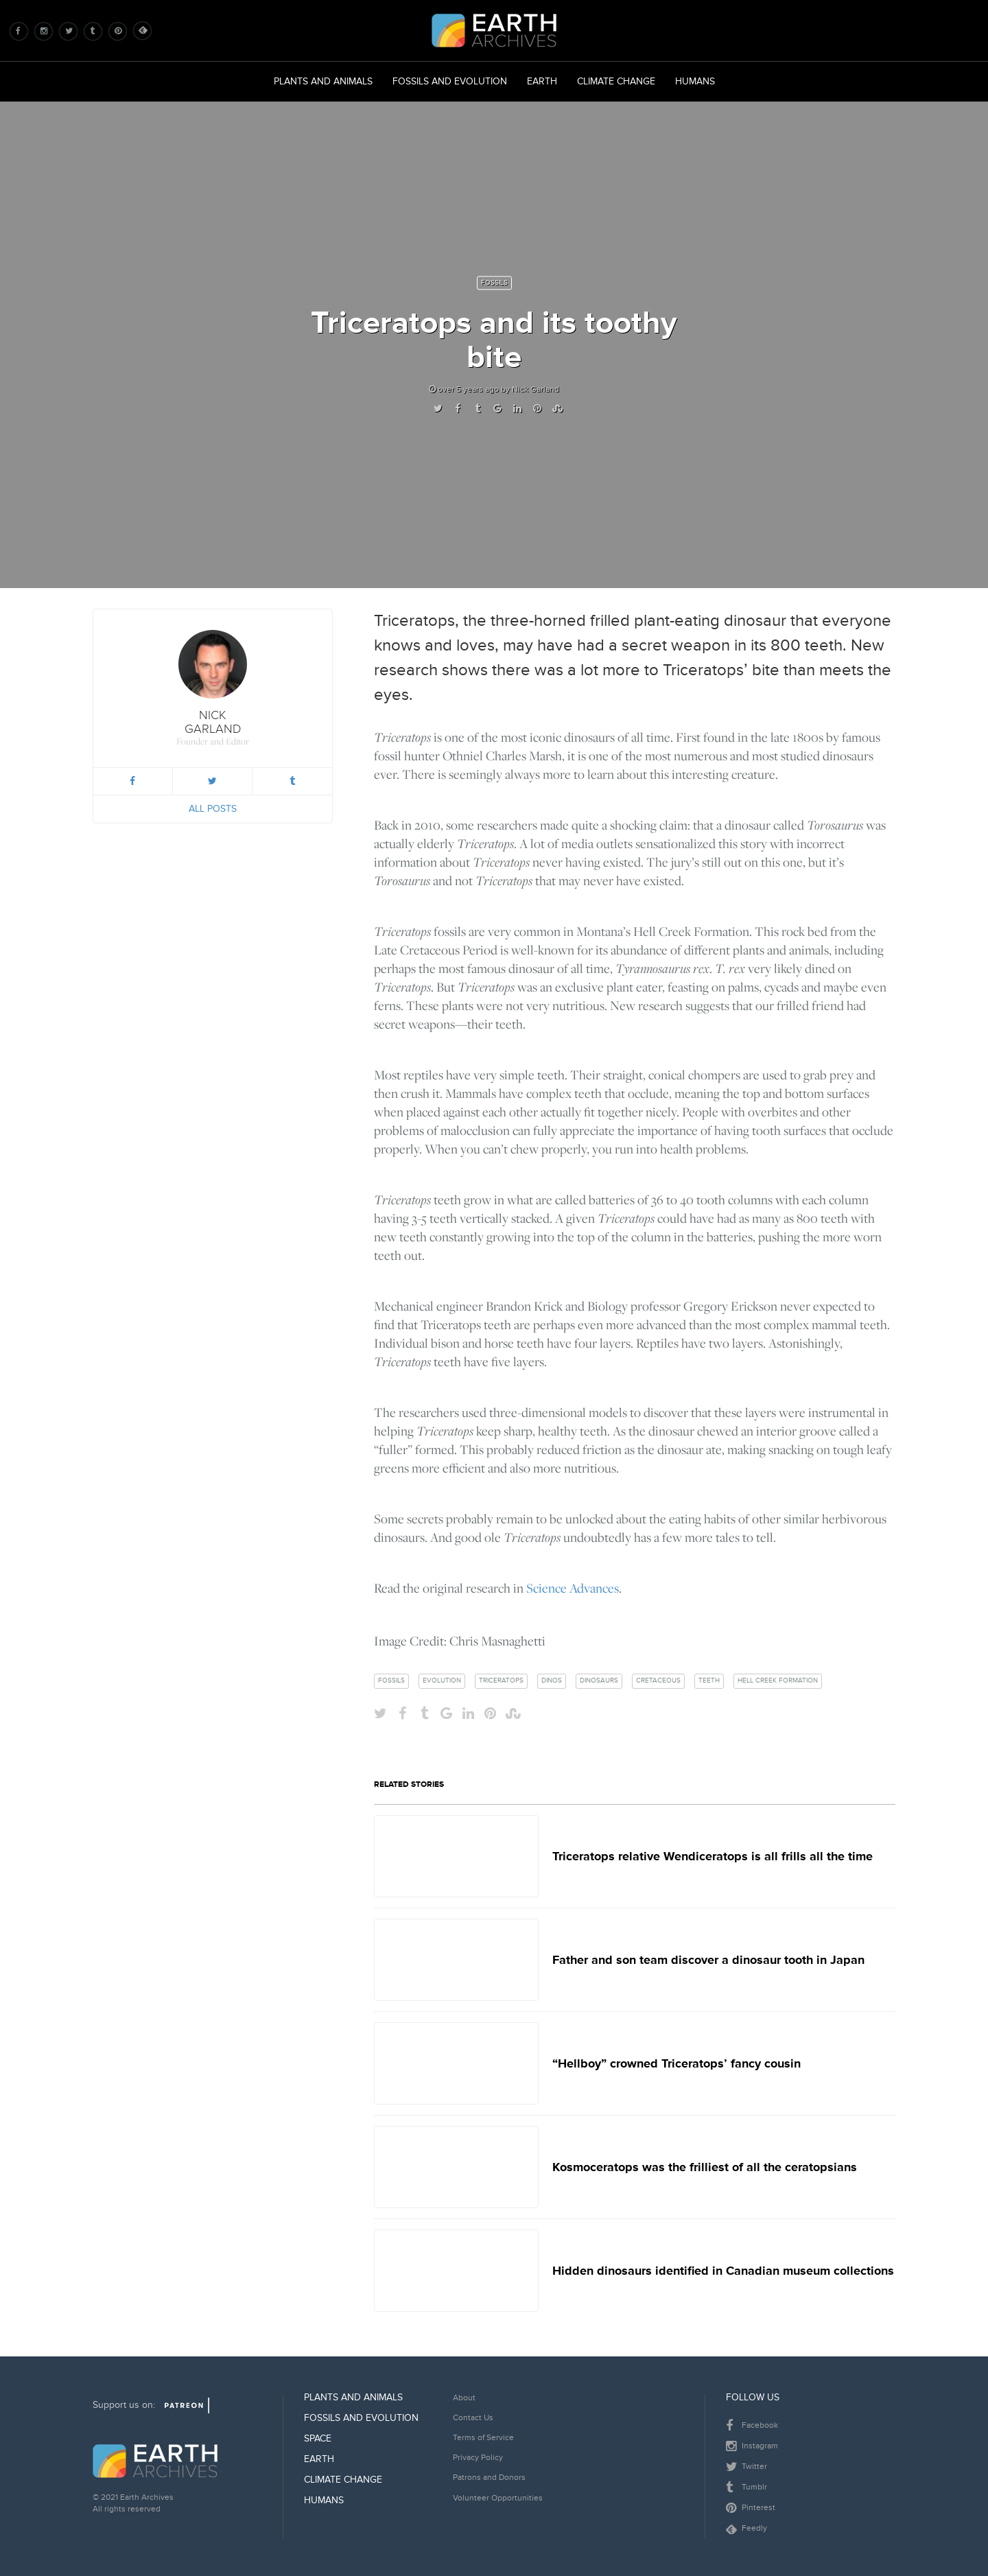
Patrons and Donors (489, 2477)
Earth (542, 81)
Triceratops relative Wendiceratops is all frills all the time (712, 1856)
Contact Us (473, 2418)
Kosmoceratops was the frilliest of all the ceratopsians (704, 2167)
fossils (391, 1680)
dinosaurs (599, 1680)
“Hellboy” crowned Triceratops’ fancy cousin (676, 2063)
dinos (551, 1680)
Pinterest (750, 2508)
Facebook (752, 2426)
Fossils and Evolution (449, 81)
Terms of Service (483, 2438)
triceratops (501, 1680)
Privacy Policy (478, 2457)
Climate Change (616, 81)
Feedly (746, 2528)
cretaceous (658, 1680)
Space (317, 2438)
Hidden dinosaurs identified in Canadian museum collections (723, 2270)
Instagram (752, 2446)
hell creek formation (778, 1680)
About (464, 2398)
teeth (709, 1680)
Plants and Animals (323, 81)
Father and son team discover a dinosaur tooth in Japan (708, 1959)
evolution (442, 1680)
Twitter (746, 2467)
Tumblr (746, 2487)
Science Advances (572, 1588)
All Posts (213, 809)
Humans (695, 81)
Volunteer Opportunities (498, 2498)
